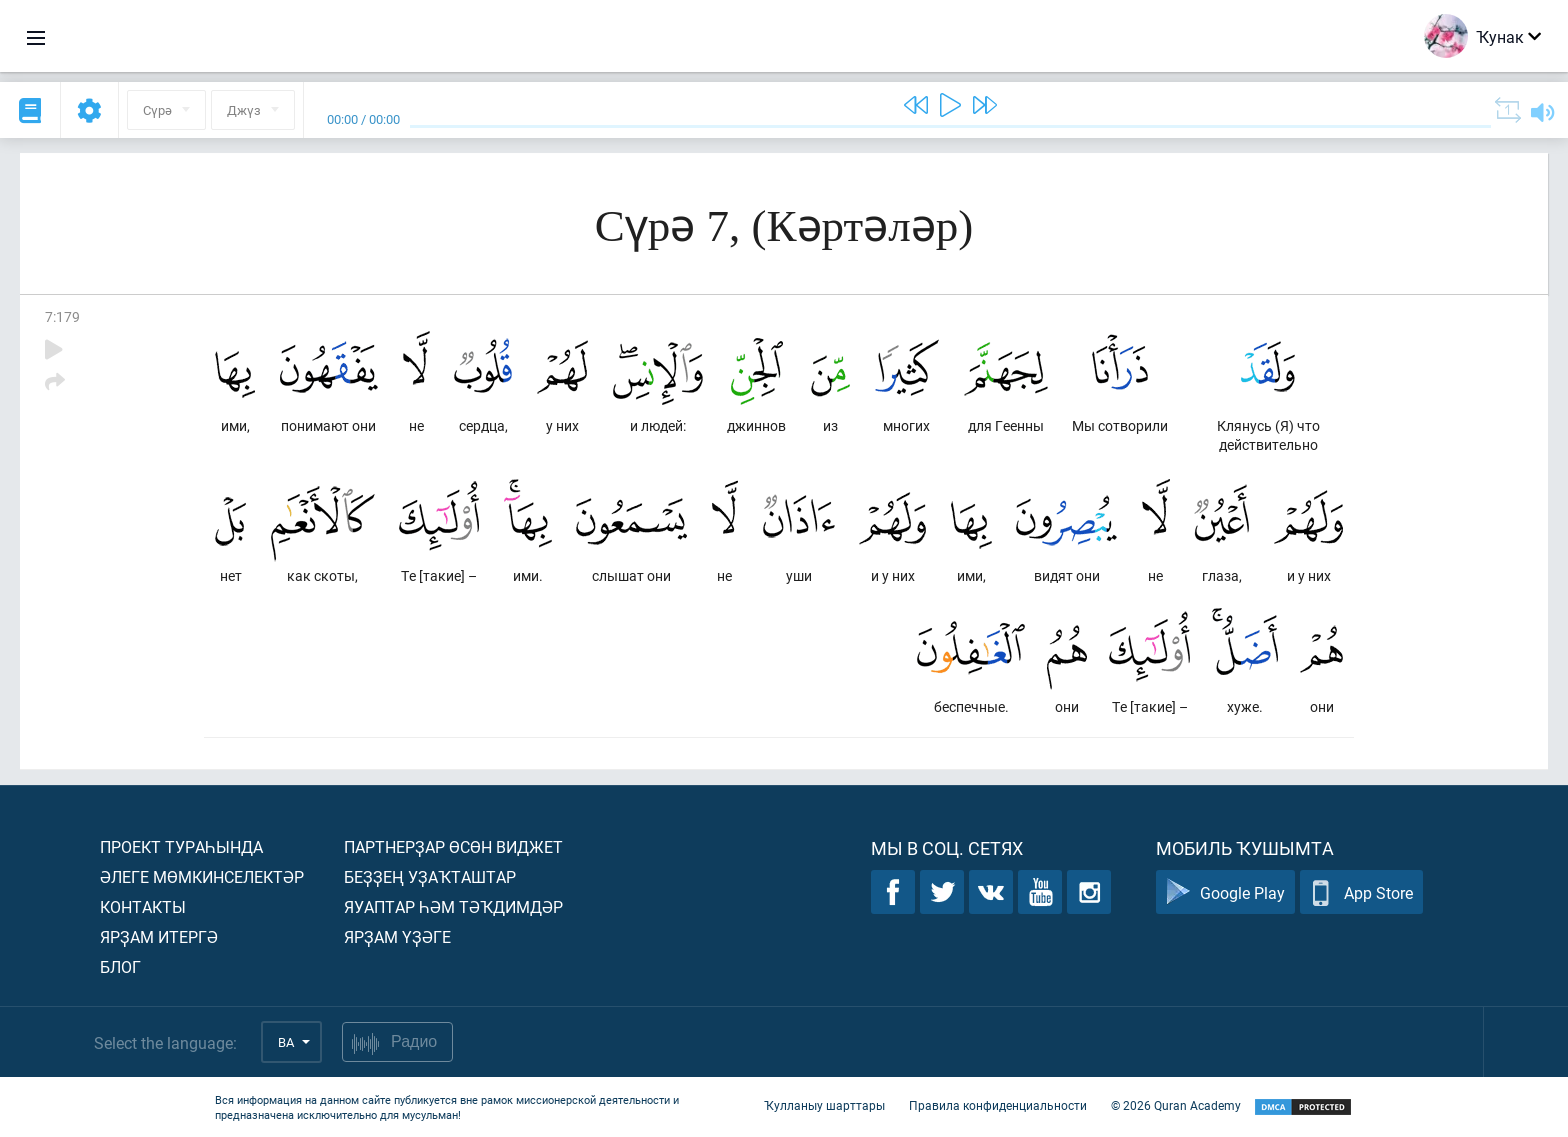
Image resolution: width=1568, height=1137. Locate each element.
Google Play (1225, 892)
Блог (120, 966)
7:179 (62, 316)
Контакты (143, 906)
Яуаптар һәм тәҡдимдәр (453, 906)
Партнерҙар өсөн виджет (453, 846)
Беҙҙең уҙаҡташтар (430, 876)
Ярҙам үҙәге (397, 936)
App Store (1361, 892)
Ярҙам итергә (159, 936)
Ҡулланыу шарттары (824, 1105)
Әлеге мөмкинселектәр (202, 876)
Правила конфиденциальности (998, 1105)
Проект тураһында (181, 846)
